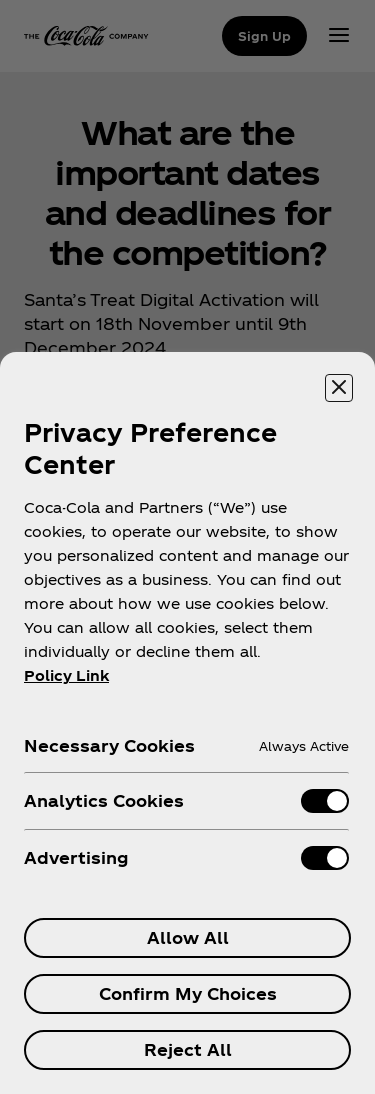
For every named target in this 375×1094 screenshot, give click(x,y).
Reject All (188, 1049)
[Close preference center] (339, 388)
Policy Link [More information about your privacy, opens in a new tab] (66, 675)
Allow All (188, 937)
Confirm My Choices (188, 993)
